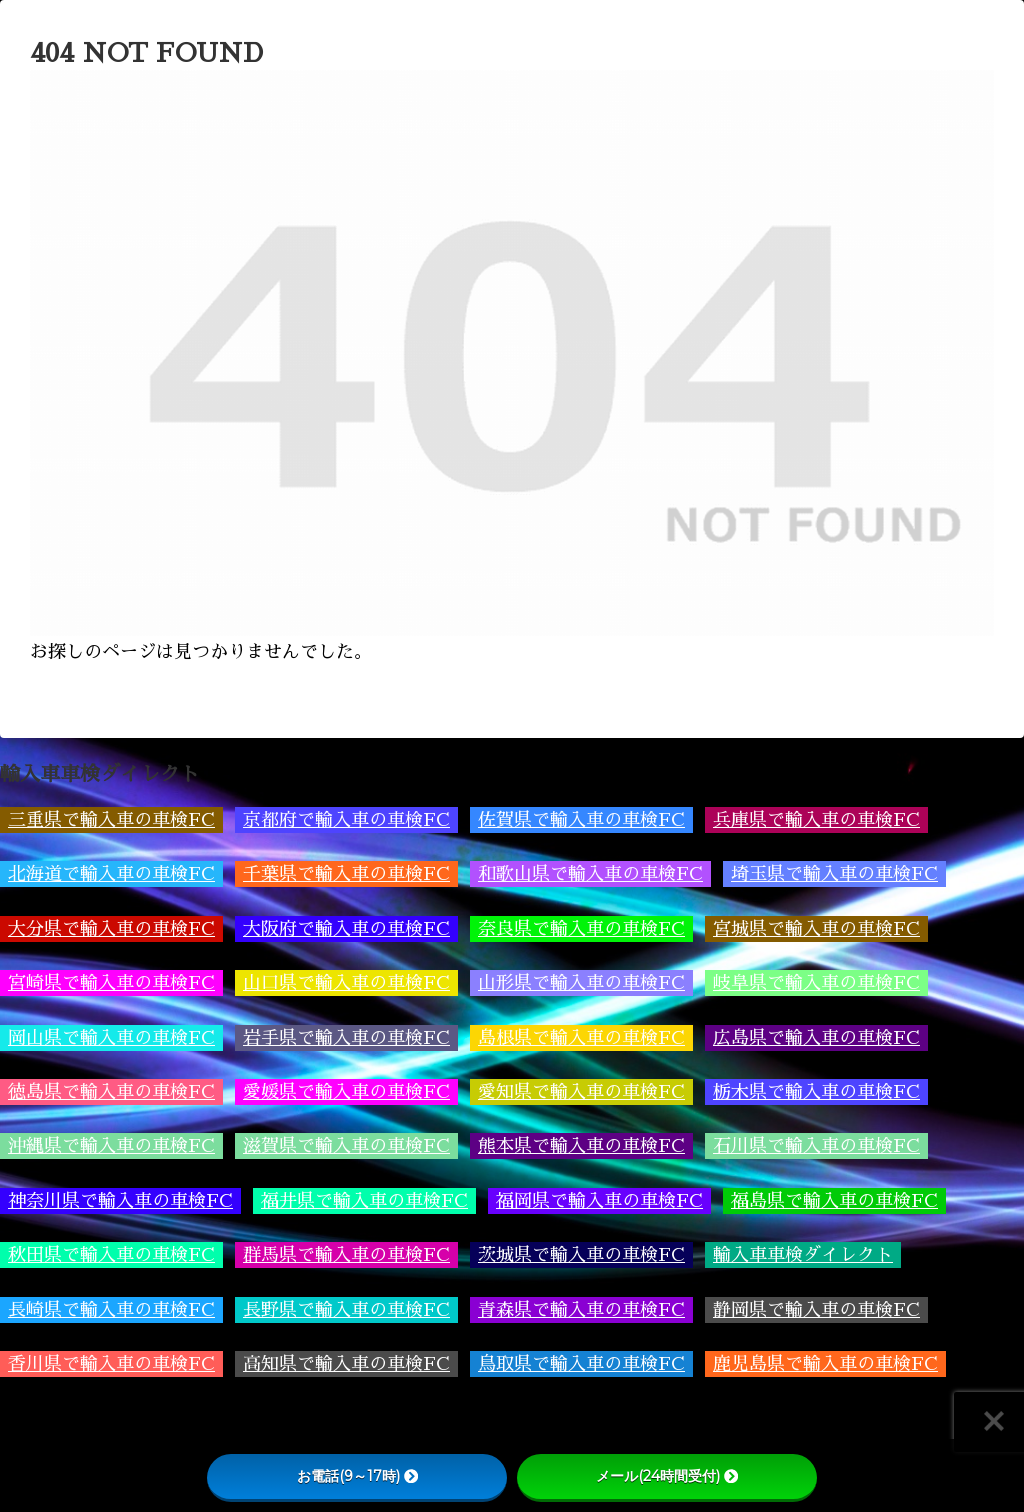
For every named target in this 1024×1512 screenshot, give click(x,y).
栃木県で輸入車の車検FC (816, 1092)
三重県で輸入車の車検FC (111, 820)
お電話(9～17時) (357, 1476)
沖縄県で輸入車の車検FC (111, 1146)
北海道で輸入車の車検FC (111, 874)
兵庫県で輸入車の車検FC (816, 820)
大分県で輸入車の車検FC (111, 929)
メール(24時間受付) (667, 1476)
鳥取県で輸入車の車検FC (581, 1364)
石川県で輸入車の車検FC (816, 1146)
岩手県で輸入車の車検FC (346, 1038)
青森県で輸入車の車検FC (581, 1310)
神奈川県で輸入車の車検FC (120, 1201)
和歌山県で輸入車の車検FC (590, 874)
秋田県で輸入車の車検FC (111, 1255)
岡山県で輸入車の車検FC (111, 1038)
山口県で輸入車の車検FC (346, 983)
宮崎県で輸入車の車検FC (111, 983)
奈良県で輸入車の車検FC (581, 929)
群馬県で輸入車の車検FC (346, 1255)
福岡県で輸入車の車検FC (599, 1201)
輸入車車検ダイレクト (803, 1255)
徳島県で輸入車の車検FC (111, 1092)
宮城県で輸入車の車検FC (816, 929)
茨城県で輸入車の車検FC (581, 1255)
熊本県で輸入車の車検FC (581, 1146)
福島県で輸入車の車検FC (834, 1201)
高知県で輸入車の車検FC (346, 1364)
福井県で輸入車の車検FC (364, 1201)
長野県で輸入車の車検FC (346, 1310)
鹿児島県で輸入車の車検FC (825, 1364)
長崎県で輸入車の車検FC (111, 1310)
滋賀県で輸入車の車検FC (346, 1146)
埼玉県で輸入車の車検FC (834, 874)
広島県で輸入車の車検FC (816, 1038)
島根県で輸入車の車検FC (581, 1038)
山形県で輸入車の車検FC (581, 983)
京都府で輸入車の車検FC (346, 820)
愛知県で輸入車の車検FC (581, 1092)
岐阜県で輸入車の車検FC (816, 983)
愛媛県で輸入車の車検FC (346, 1092)
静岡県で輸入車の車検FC (816, 1310)
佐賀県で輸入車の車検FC (581, 820)
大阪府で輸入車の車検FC (346, 929)
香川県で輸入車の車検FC (111, 1364)
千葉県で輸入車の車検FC (346, 874)
